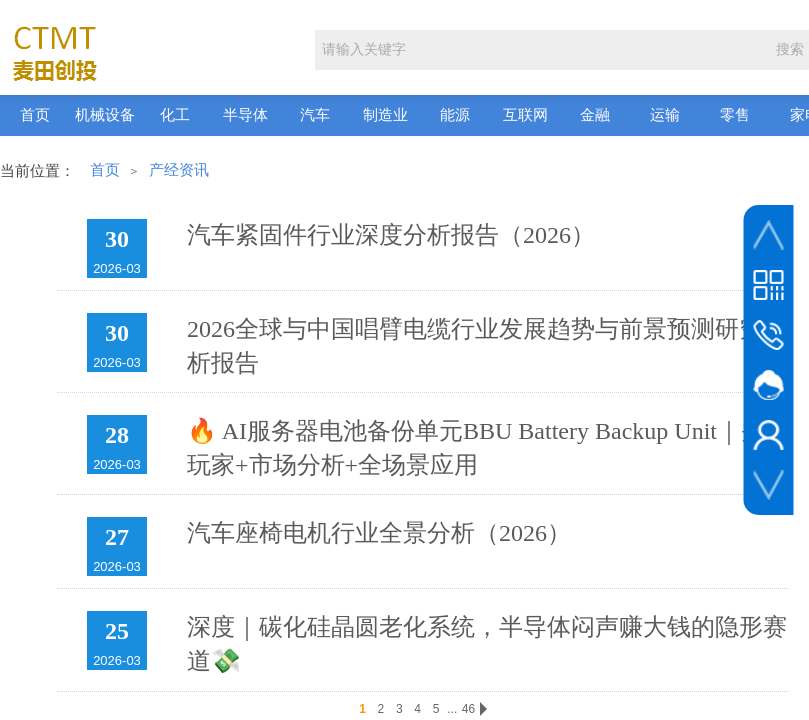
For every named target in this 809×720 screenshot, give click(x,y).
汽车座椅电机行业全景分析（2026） (379, 533)
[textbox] (540, 50)
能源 (455, 115)
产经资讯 (179, 170)
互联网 (525, 115)
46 (468, 709)
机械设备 (105, 115)
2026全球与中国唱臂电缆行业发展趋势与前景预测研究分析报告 (487, 346)
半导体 (245, 115)
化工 (175, 115)
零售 (735, 115)
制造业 (385, 115)
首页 (35, 115)
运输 (665, 115)
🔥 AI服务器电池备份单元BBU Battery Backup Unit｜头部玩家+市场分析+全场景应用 (488, 448)
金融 (595, 115)
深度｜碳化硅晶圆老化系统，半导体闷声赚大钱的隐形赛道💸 (487, 644)
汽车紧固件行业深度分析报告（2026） (391, 235)
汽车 (315, 115)
